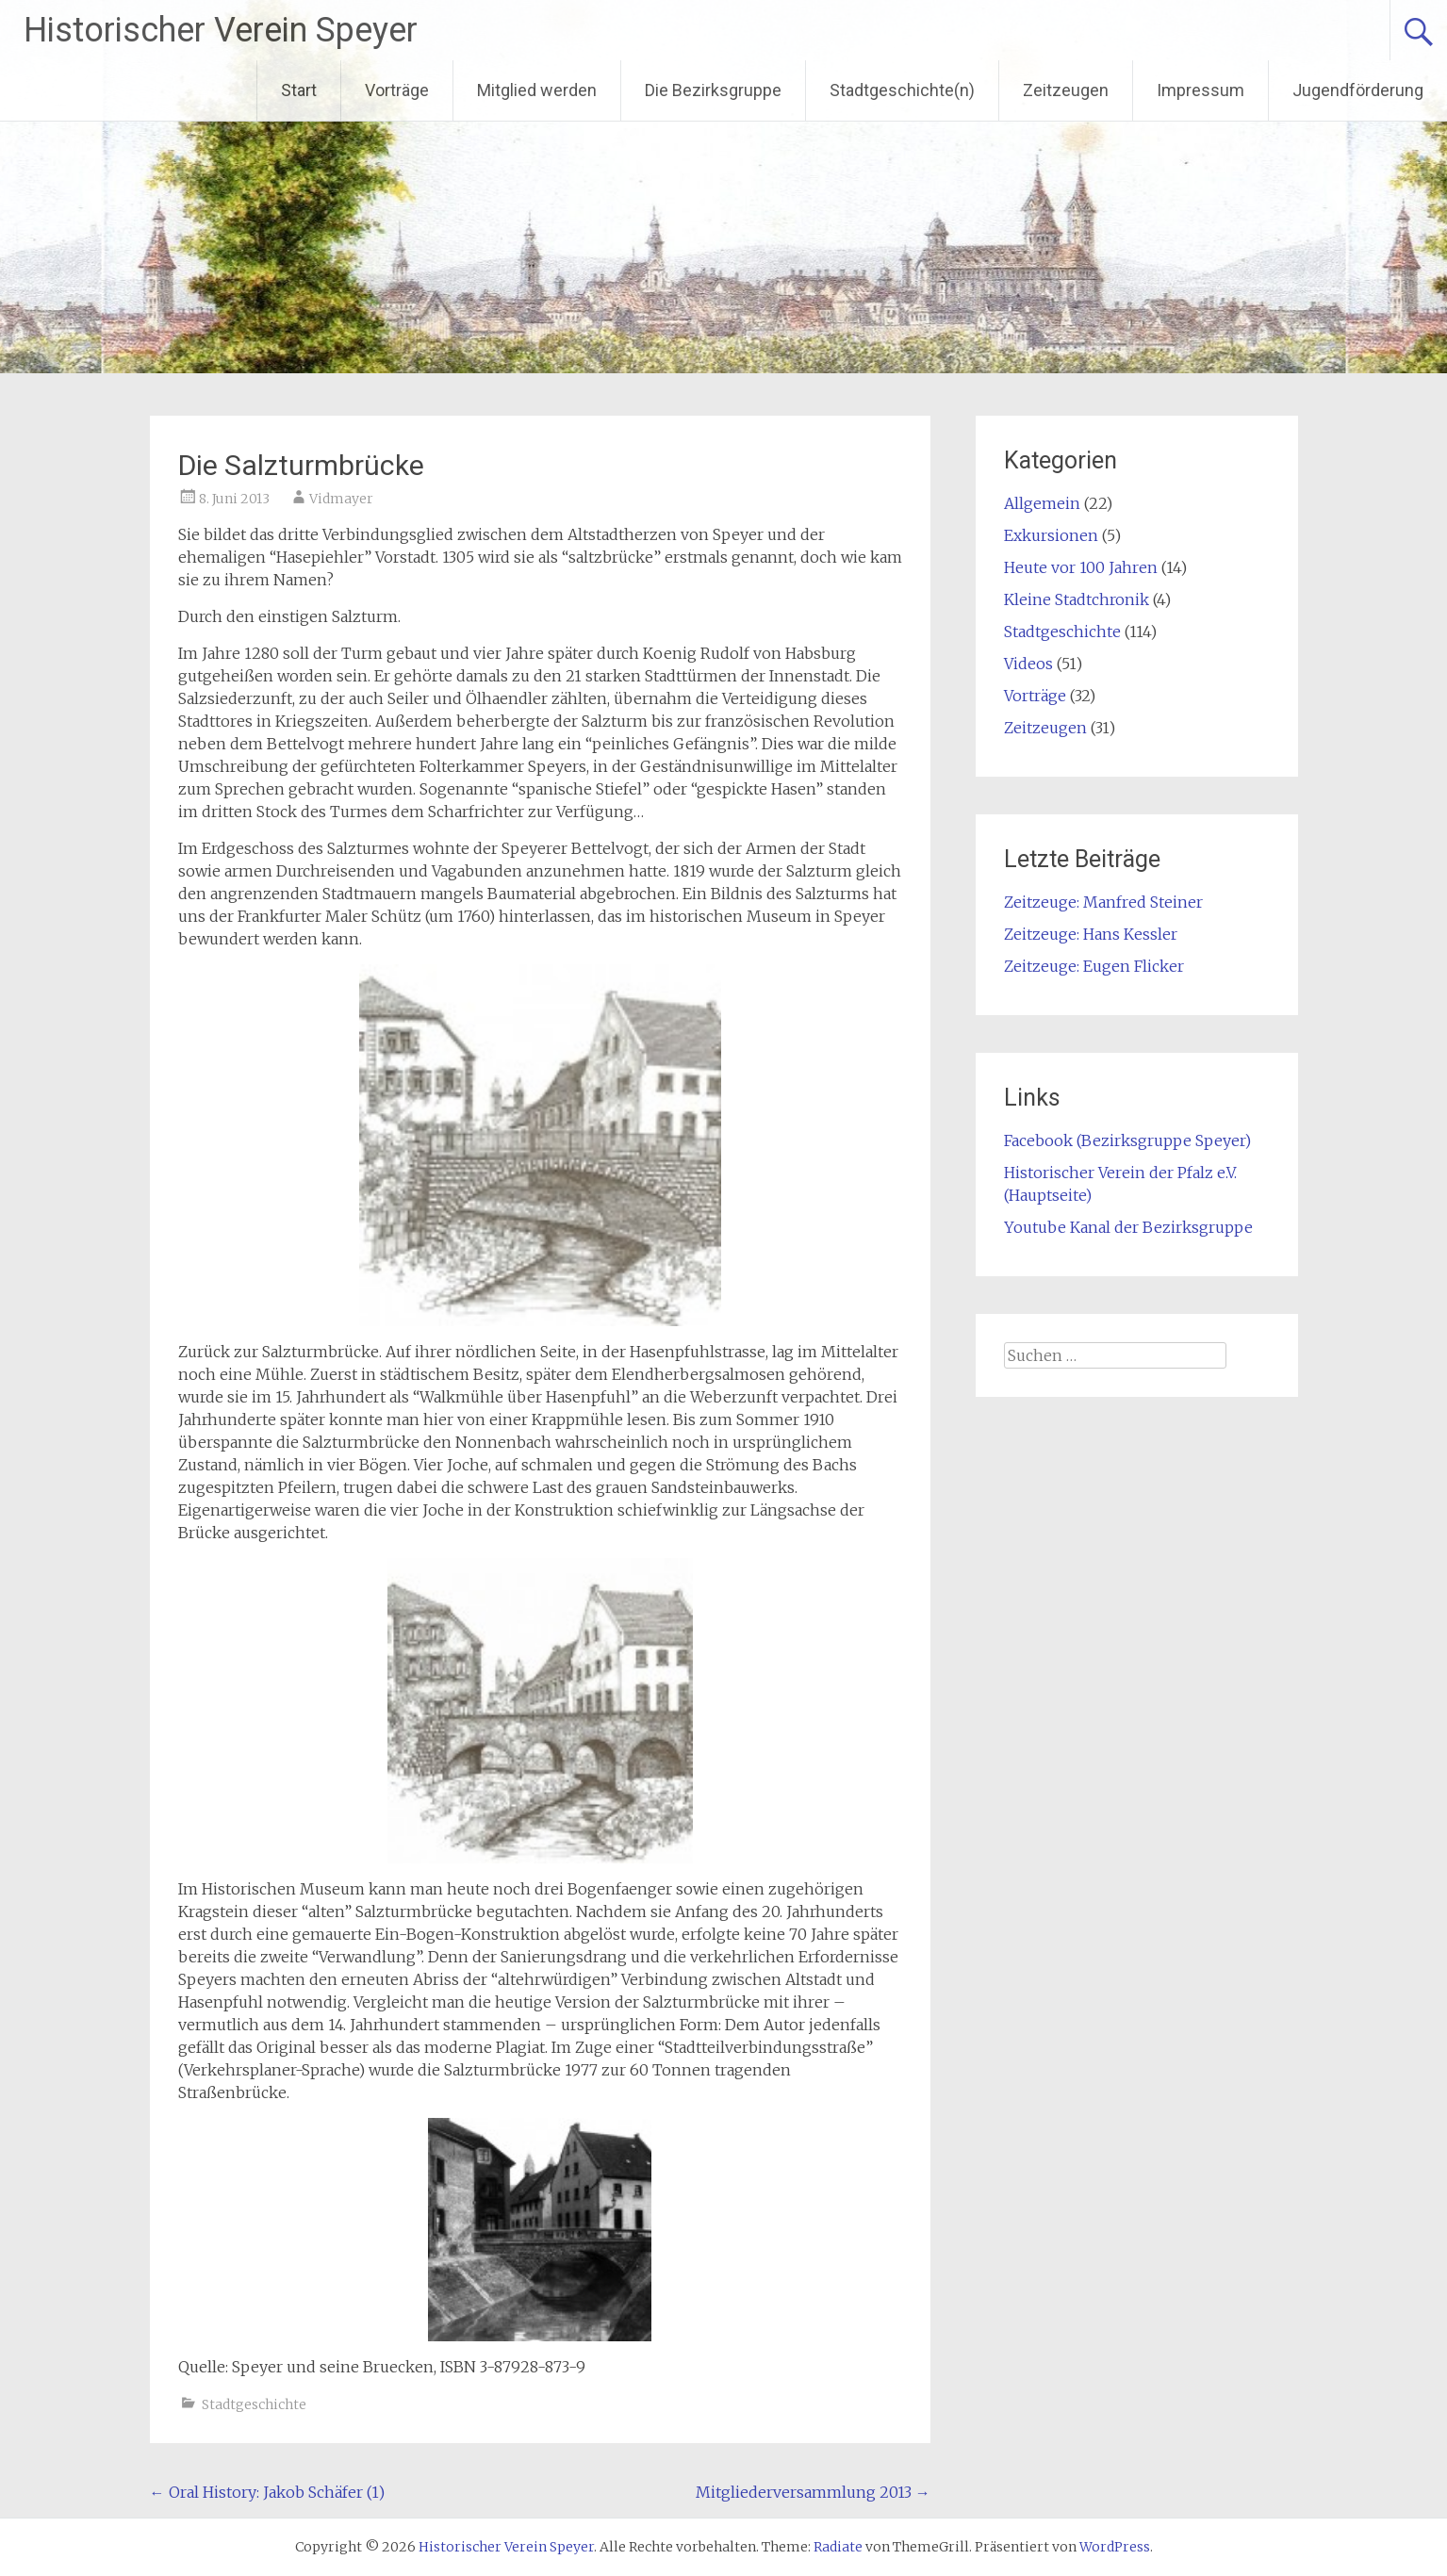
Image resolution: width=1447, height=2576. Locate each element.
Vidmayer (341, 498)
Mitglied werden (537, 90)
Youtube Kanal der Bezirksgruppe (1128, 1227)
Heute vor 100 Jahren (1081, 567)
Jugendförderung (1357, 90)
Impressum (1200, 90)
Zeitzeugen (1066, 90)
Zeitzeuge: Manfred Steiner (1103, 902)
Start (299, 90)
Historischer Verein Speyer (221, 30)
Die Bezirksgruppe (713, 90)
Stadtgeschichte (254, 2404)
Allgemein (1042, 503)
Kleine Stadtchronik (1076, 599)
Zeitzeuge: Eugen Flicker (1094, 966)
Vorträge (397, 90)
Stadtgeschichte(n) (902, 90)
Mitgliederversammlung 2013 (813, 2492)
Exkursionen (1051, 535)
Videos (1028, 663)
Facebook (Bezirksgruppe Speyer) (1127, 1140)
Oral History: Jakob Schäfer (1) (267, 2492)
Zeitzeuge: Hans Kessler (1090, 934)
